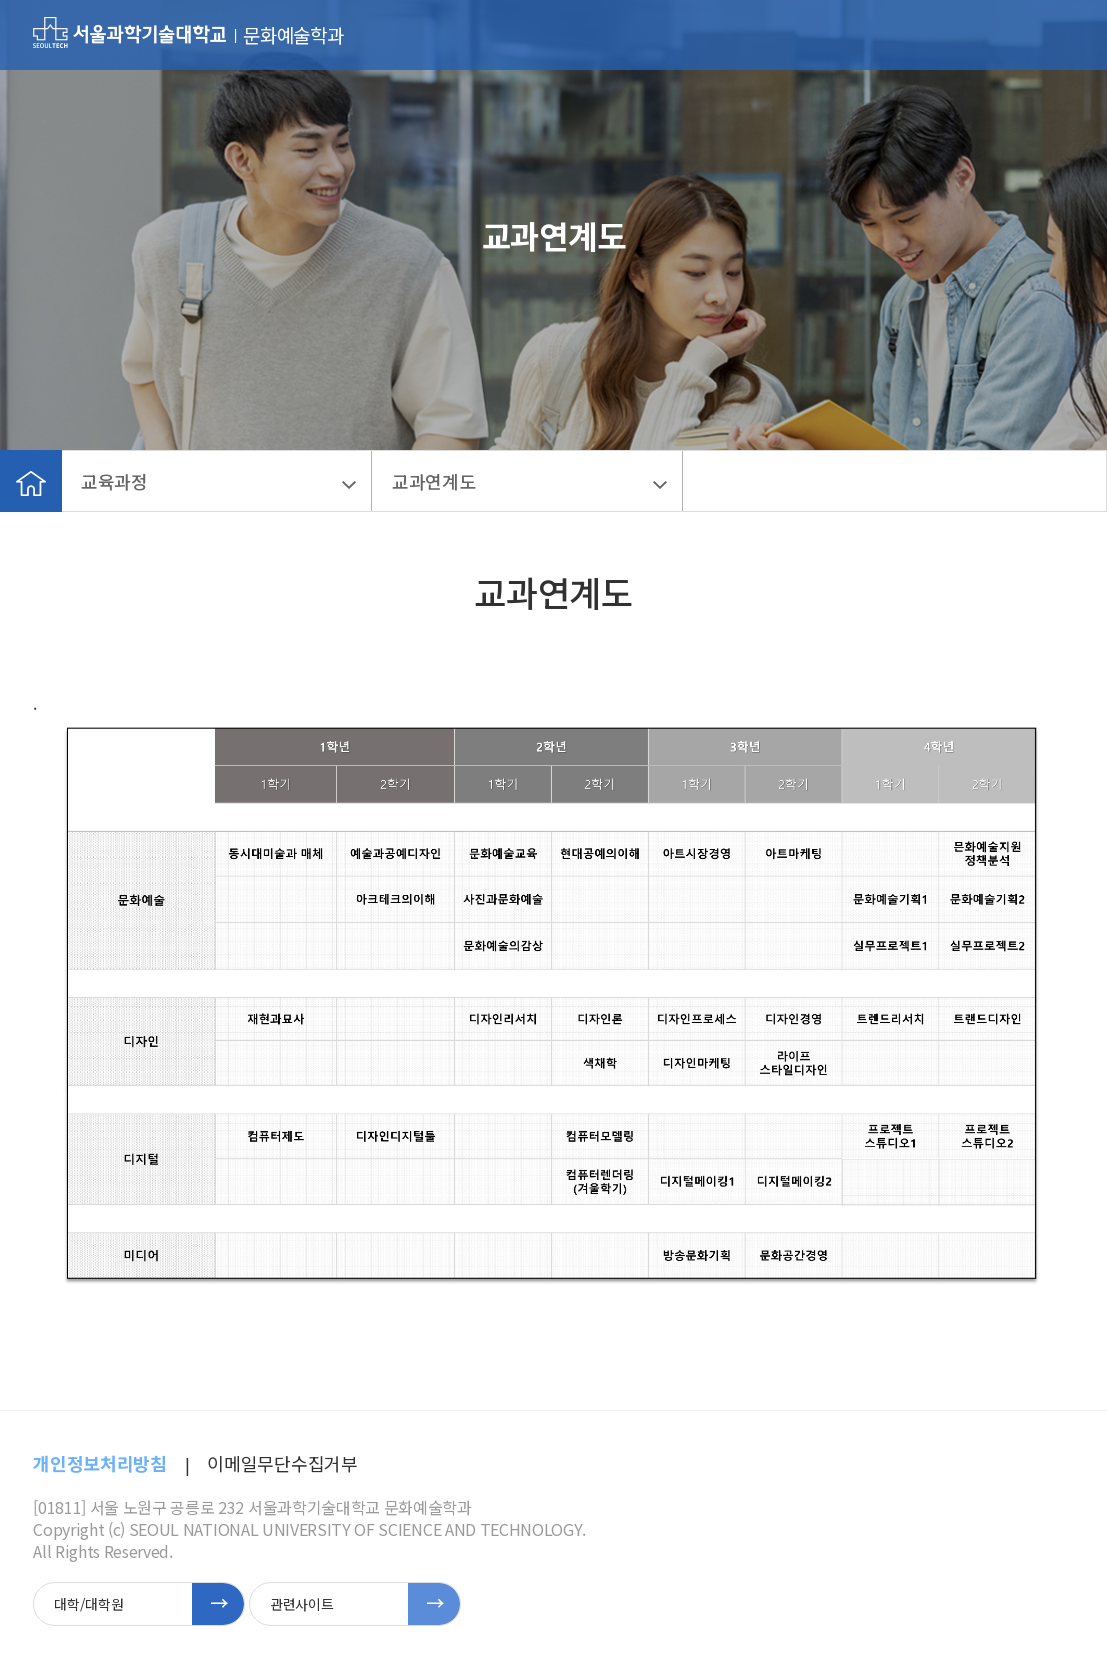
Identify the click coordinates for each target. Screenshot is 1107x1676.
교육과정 (114, 481)
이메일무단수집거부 (282, 1463)
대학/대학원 (88, 1604)
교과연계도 (433, 481)
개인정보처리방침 (99, 1463)
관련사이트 (301, 1604)
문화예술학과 (293, 35)
